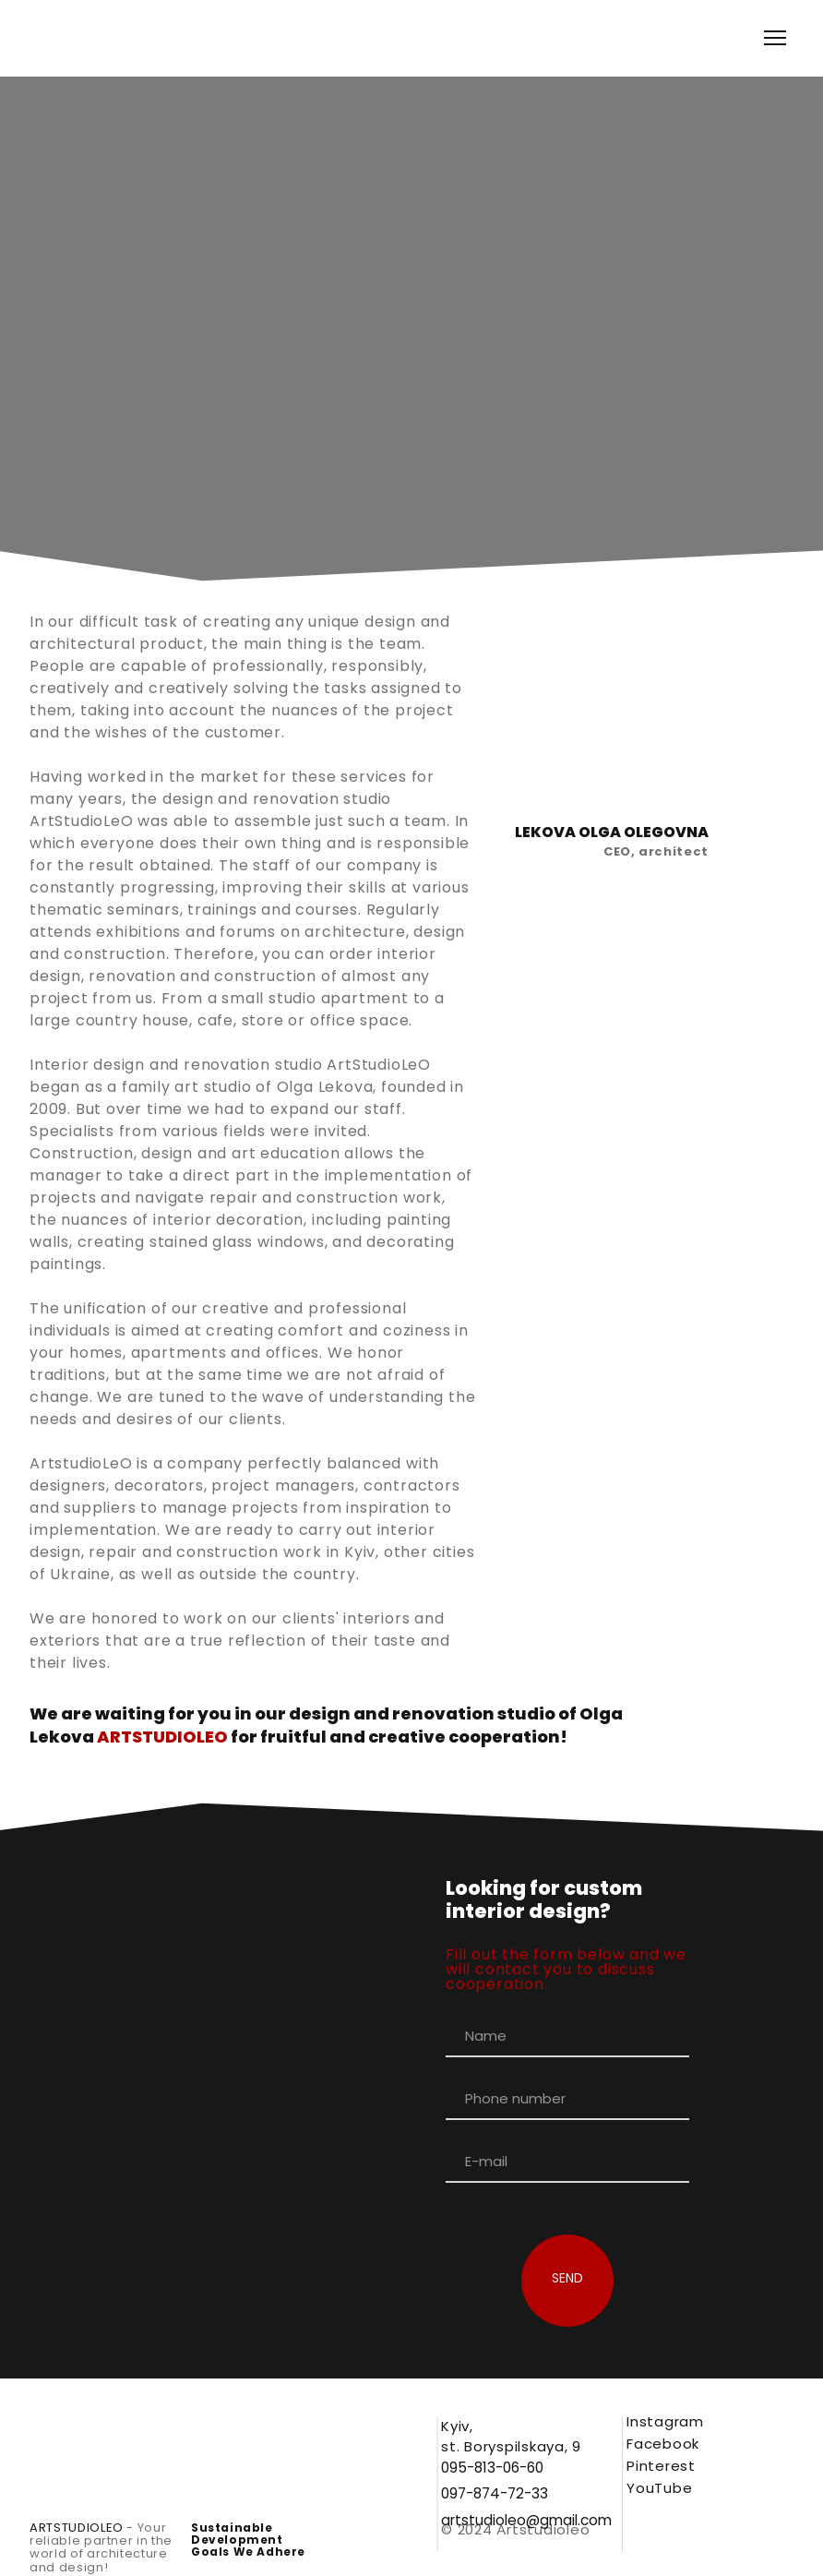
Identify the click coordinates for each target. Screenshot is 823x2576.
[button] (492, 2467)
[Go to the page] (61, 38)
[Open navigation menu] (775, 37)
